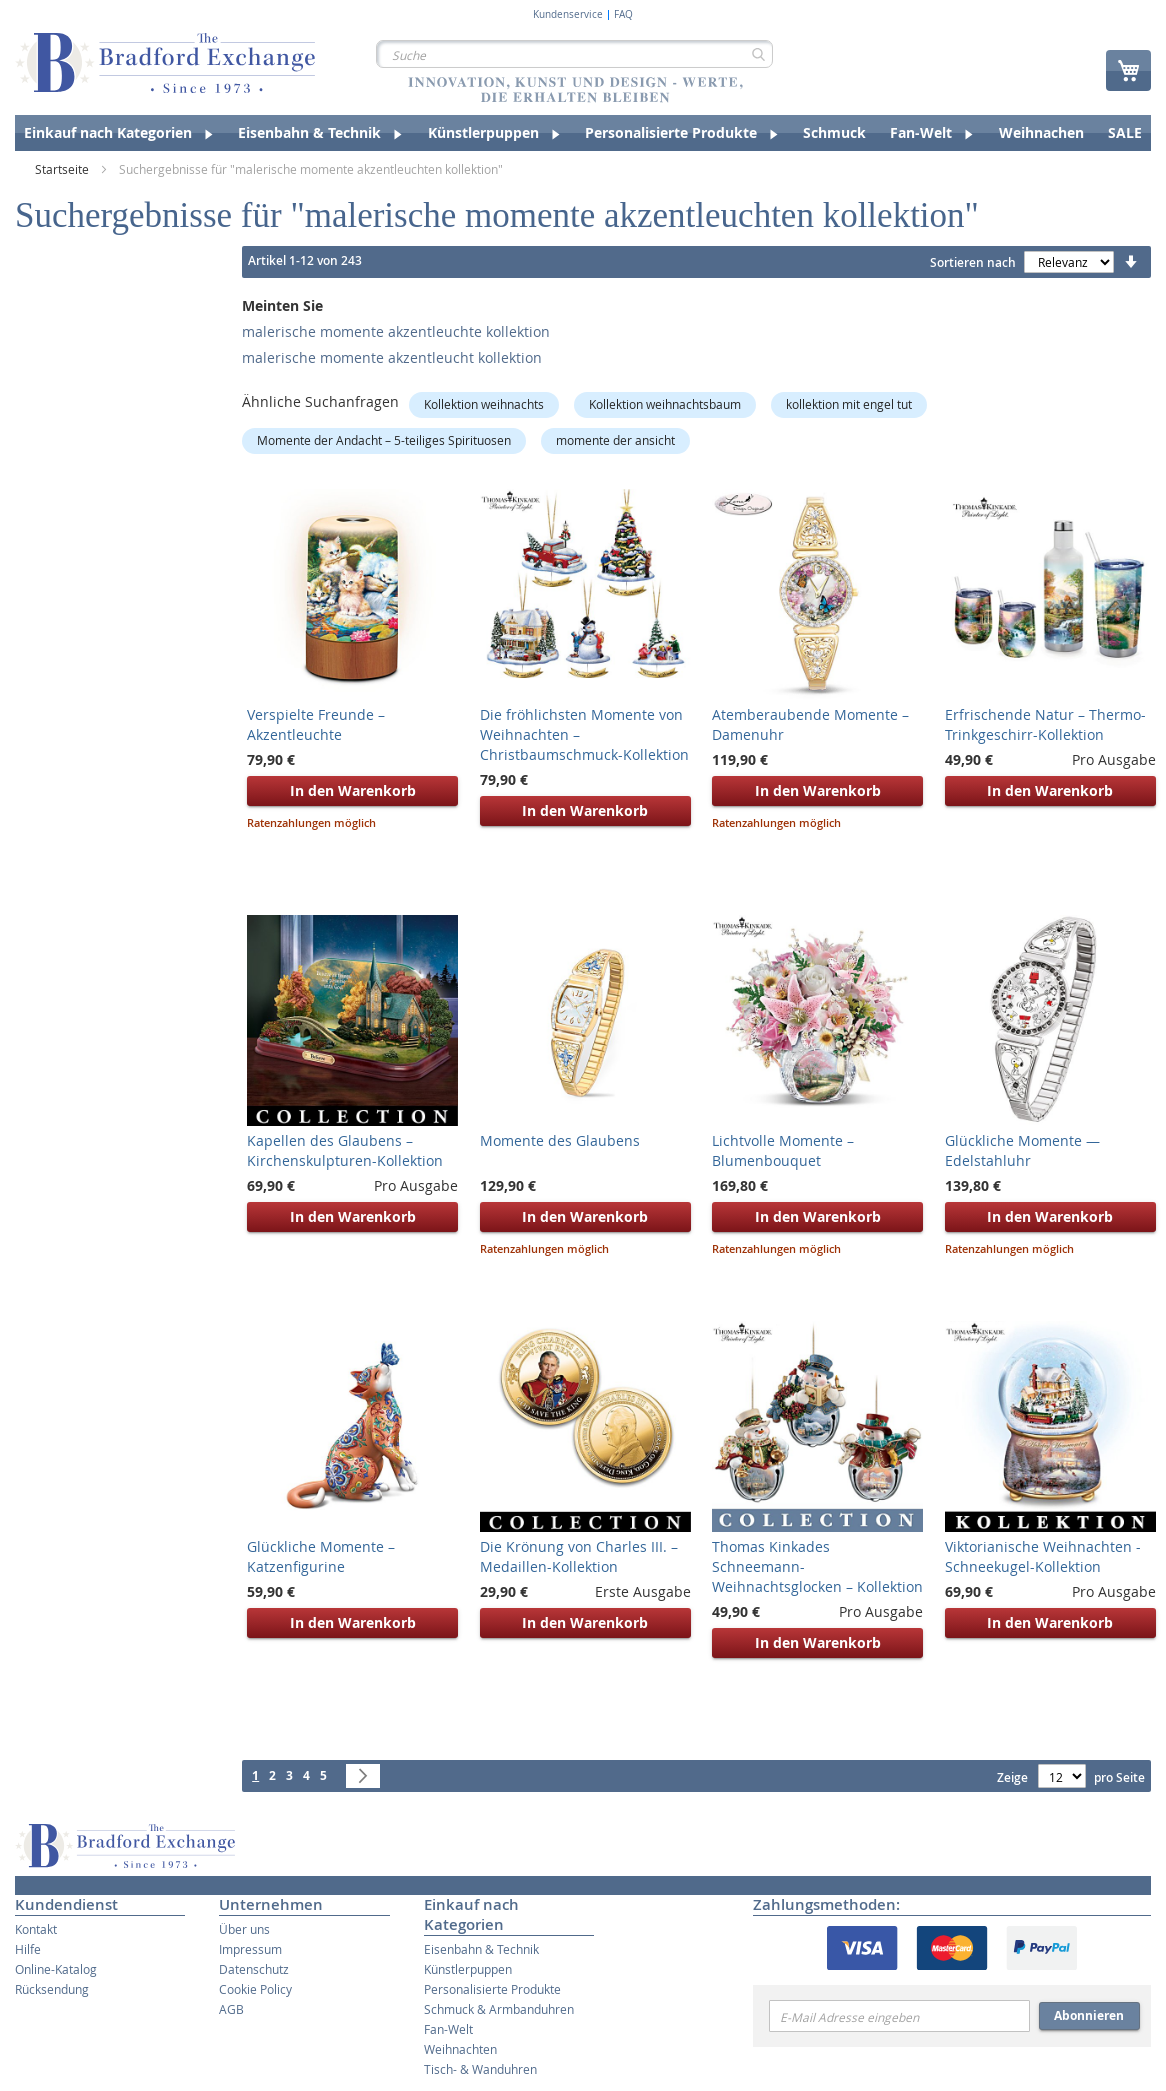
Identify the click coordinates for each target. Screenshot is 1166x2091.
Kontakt (36, 1929)
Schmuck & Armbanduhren (499, 2009)
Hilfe (28, 1949)
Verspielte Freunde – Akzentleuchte (316, 724)
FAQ (623, 15)
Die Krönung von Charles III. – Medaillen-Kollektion (579, 1556)
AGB (231, 2009)
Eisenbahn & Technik (481, 1949)
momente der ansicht (615, 440)
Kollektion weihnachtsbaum (665, 404)
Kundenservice (568, 15)
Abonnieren (1089, 2015)
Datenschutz (254, 1969)
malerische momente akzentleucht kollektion (392, 357)
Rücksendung (52, 1989)
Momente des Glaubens (560, 1140)
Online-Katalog (56, 1969)
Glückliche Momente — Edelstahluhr (1022, 1150)
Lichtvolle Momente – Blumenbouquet (783, 1150)
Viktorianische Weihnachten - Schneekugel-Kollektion (1043, 1556)
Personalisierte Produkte (492, 1989)
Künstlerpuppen (468, 1969)
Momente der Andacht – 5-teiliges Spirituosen (384, 440)
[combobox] (575, 54)
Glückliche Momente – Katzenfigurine (321, 1556)
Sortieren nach (973, 262)
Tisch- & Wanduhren (480, 2069)
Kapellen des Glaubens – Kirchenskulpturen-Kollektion (345, 1150)
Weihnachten (460, 2049)
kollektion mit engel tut (849, 404)
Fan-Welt (448, 2029)
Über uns (244, 1929)
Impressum (250, 1949)
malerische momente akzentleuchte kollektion (396, 331)
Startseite (63, 169)
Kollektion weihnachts (484, 404)
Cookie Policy (255, 1989)
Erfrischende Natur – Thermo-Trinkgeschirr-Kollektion (1045, 724)
